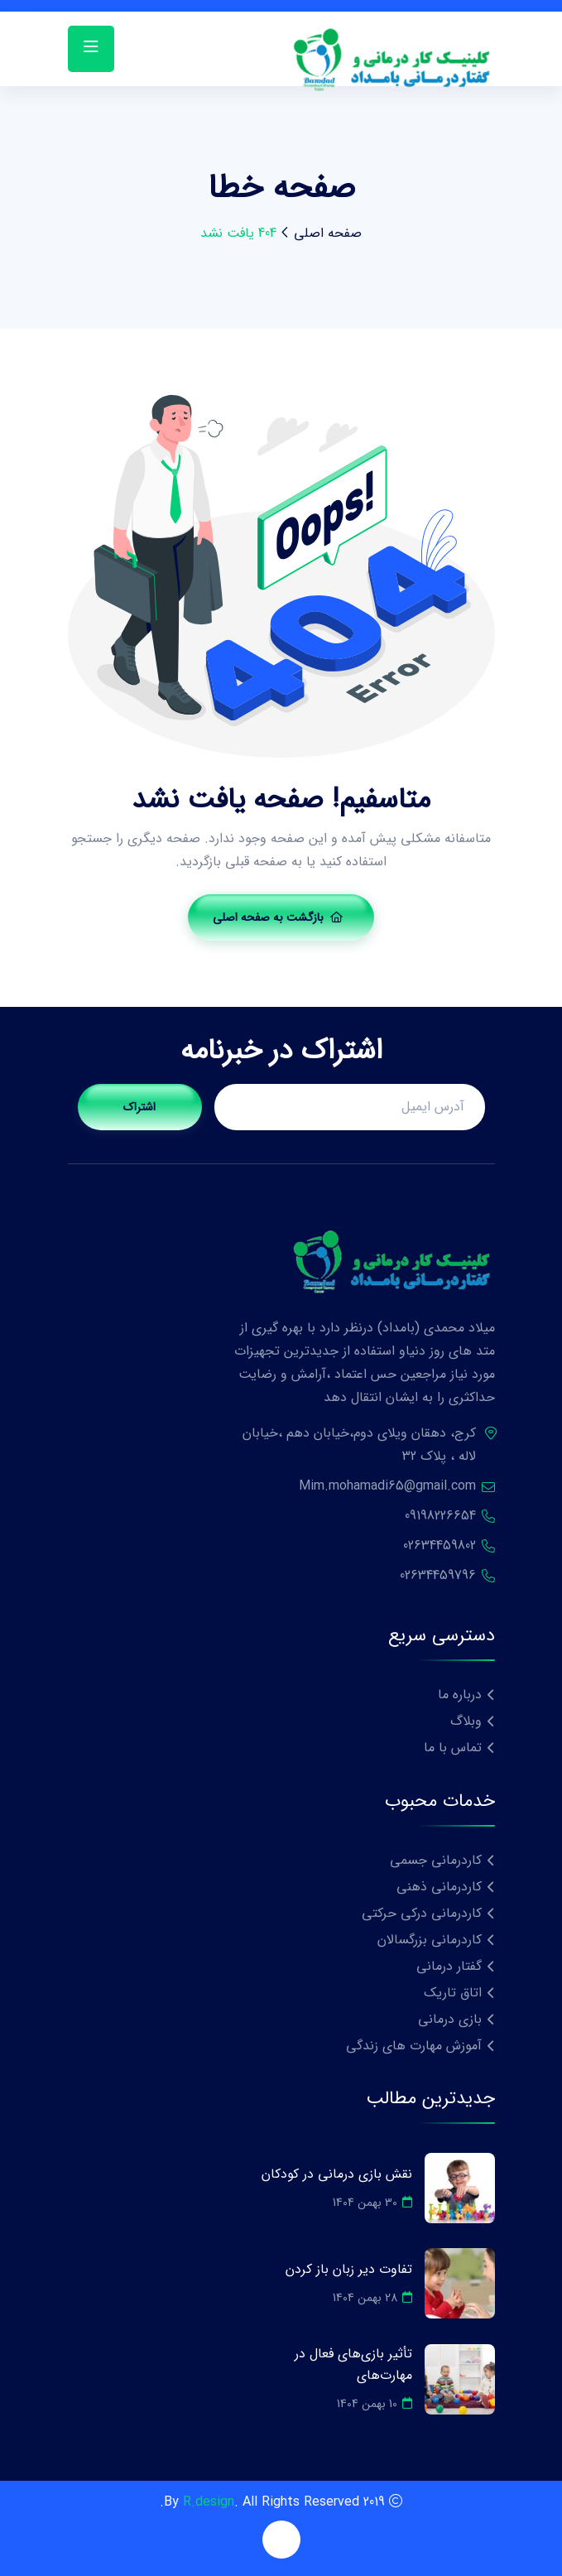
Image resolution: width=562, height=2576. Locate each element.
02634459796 (438, 1575)
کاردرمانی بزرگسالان (429, 1939)
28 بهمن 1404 (372, 2298)
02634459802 (439, 1545)
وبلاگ (466, 1721)
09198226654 (440, 1515)
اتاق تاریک (453, 1992)
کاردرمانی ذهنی (439, 1886)
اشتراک (139, 1107)
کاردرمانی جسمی (436, 1860)
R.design (208, 2502)
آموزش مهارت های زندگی (414, 2045)
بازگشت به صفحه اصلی (278, 917)
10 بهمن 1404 (374, 2404)
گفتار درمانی (449, 1966)
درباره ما (460, 1694)
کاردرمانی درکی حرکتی (422, 1913)
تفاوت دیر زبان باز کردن (349, 2269)
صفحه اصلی (328, 233)
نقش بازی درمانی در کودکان (337, 2174)
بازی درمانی (450, 2019)
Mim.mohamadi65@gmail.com (387, 1486)
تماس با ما (453, 1747)
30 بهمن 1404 (372, 2202)
